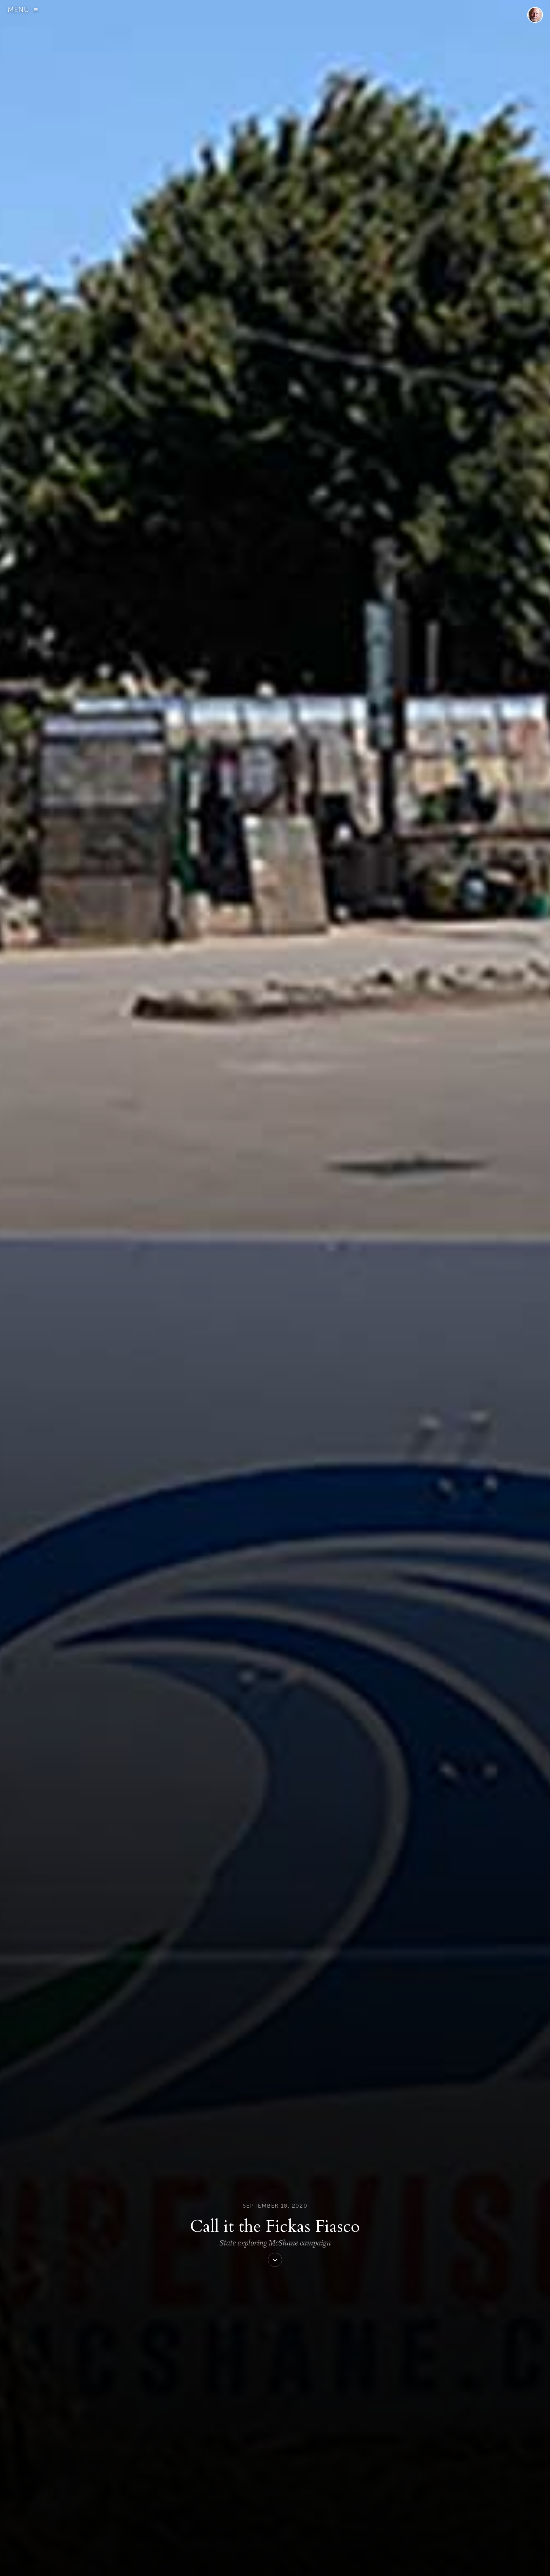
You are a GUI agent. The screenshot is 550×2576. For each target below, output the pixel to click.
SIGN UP (151, 2563)
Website (162, 2489)
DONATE (171, 2563)
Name (162, 2422)
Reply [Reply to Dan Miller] (192, 2221)
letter (341, 1901)
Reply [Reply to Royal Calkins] (192, 2313)
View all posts (225, 2097)
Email (161, 2455)
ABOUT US (130, 2563)
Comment (167, 2375)
